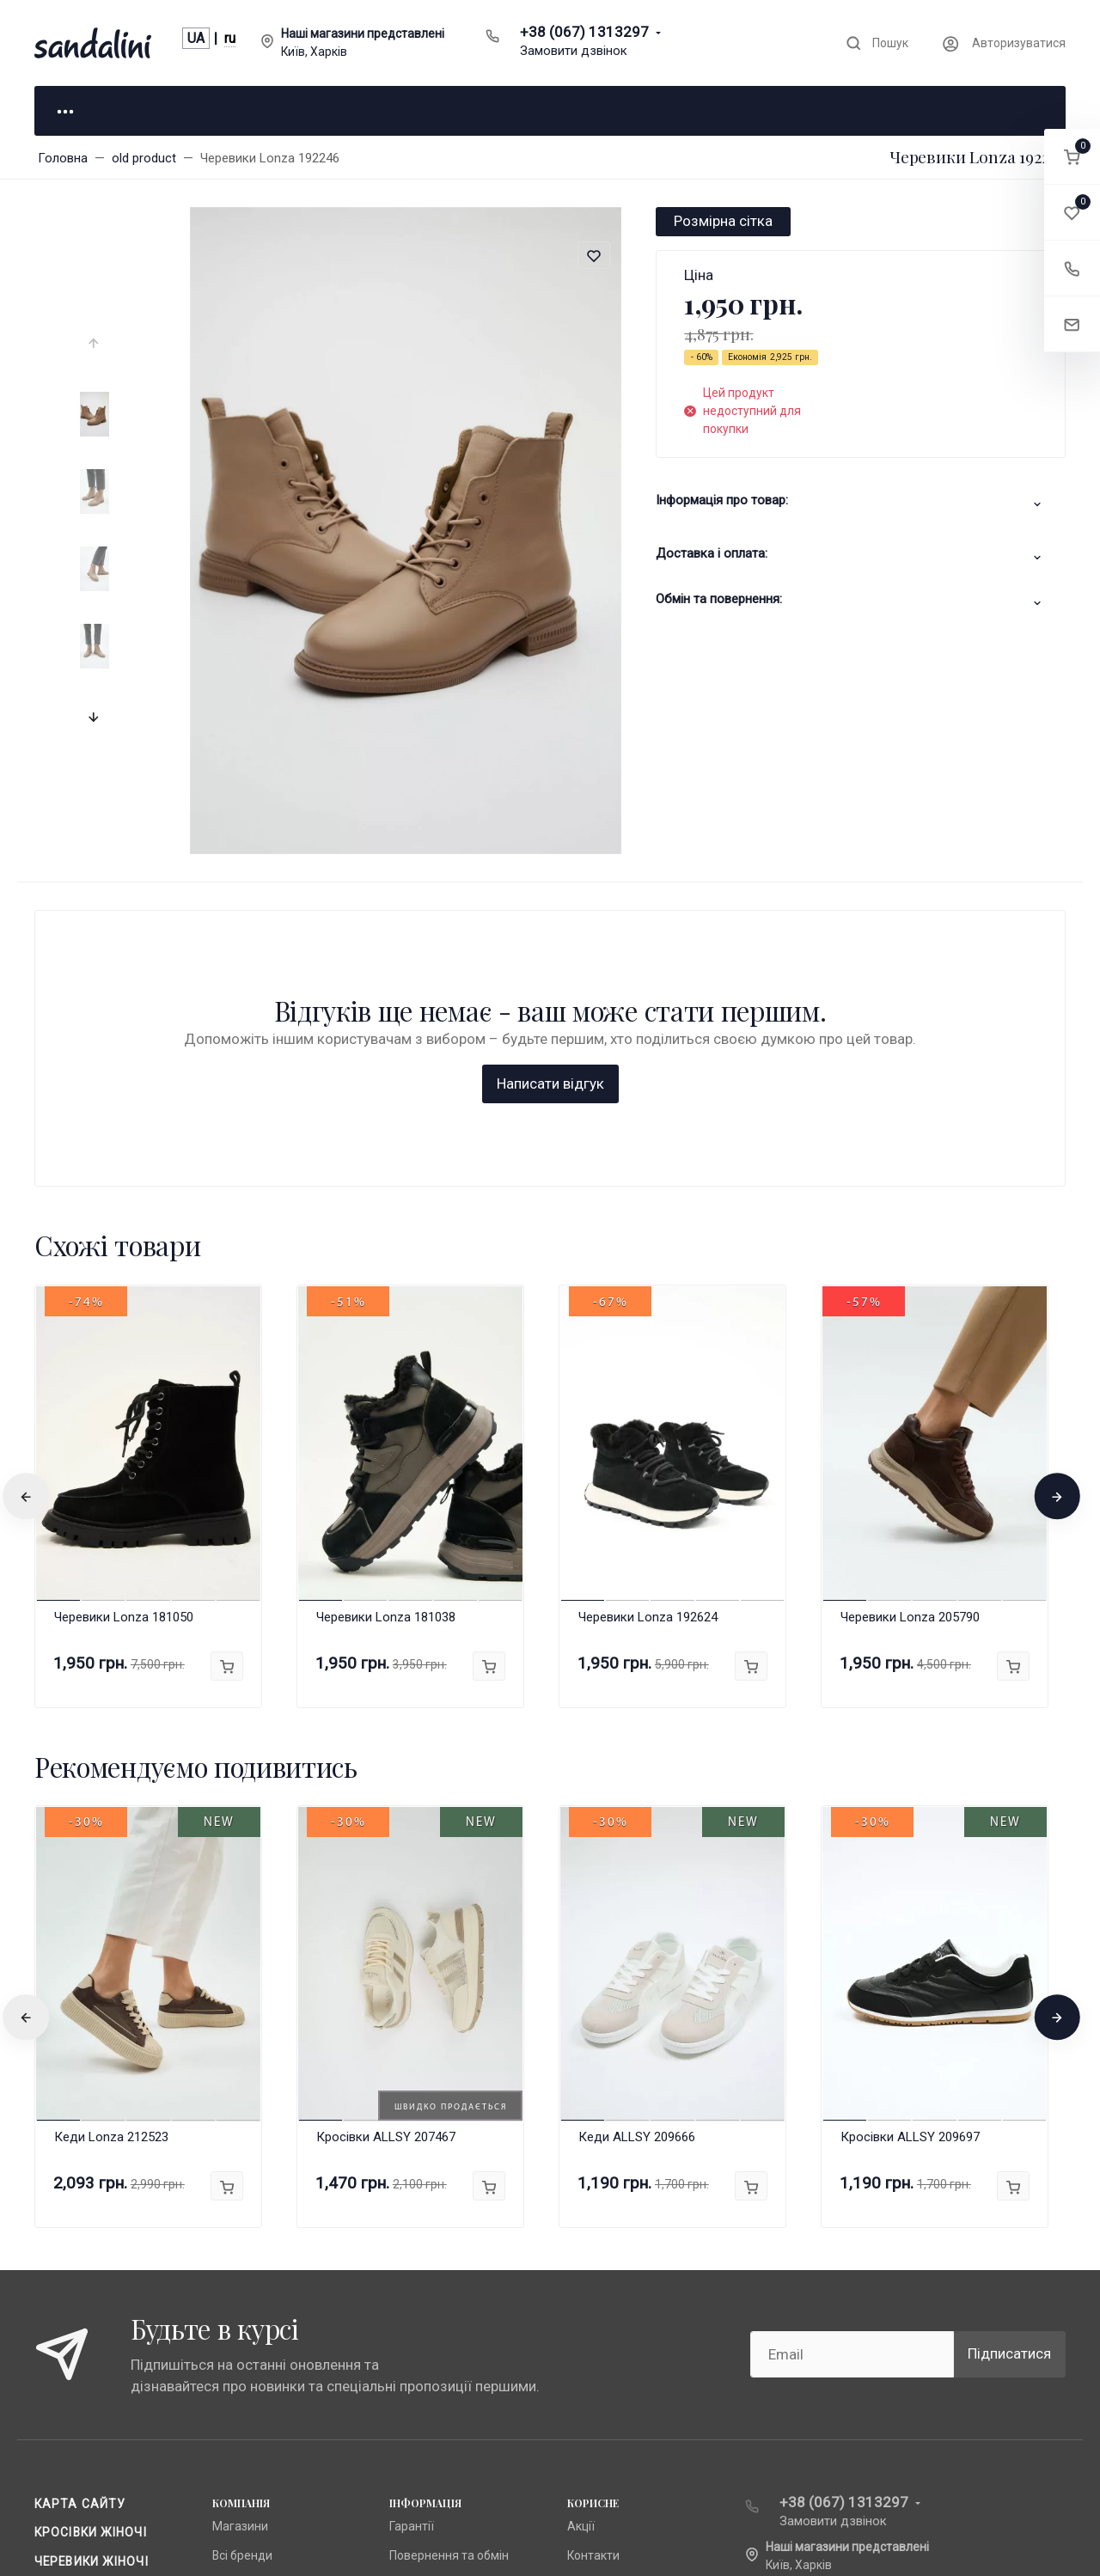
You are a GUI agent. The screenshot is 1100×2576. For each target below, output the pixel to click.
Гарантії (411, 2249)
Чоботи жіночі (86, 2312)
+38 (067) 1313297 (584, 31)
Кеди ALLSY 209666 (636, 1860)
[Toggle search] (877, 43)
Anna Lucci (241, 2306)
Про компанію (428, 2335)
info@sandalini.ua (826, 2315)
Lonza (228, 2335)
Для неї (121, 110)
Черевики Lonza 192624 (648, 1339)
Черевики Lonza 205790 (910, 1339)
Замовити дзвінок (573, 50)
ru (229, 38)
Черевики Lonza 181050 (123, 1339)
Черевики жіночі (91, 2284)
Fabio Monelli (247, 2364)
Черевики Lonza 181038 (385, 1339)
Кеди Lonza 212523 (111, 1860)
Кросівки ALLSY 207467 (385, 1860)
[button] (1072, 157)
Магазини (240, 2249)
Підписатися (1009, 2076)
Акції (581, 2249)
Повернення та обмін (449, 2278)
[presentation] (95, 343)
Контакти (593, 2278)
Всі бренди (242, 2278)
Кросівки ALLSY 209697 (910, 1860)
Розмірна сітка (723, 220)
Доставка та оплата (446, 2364)
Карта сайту (79, 2226)
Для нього (292, 110)
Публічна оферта (436, 2306)
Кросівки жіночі (90, 2255)
